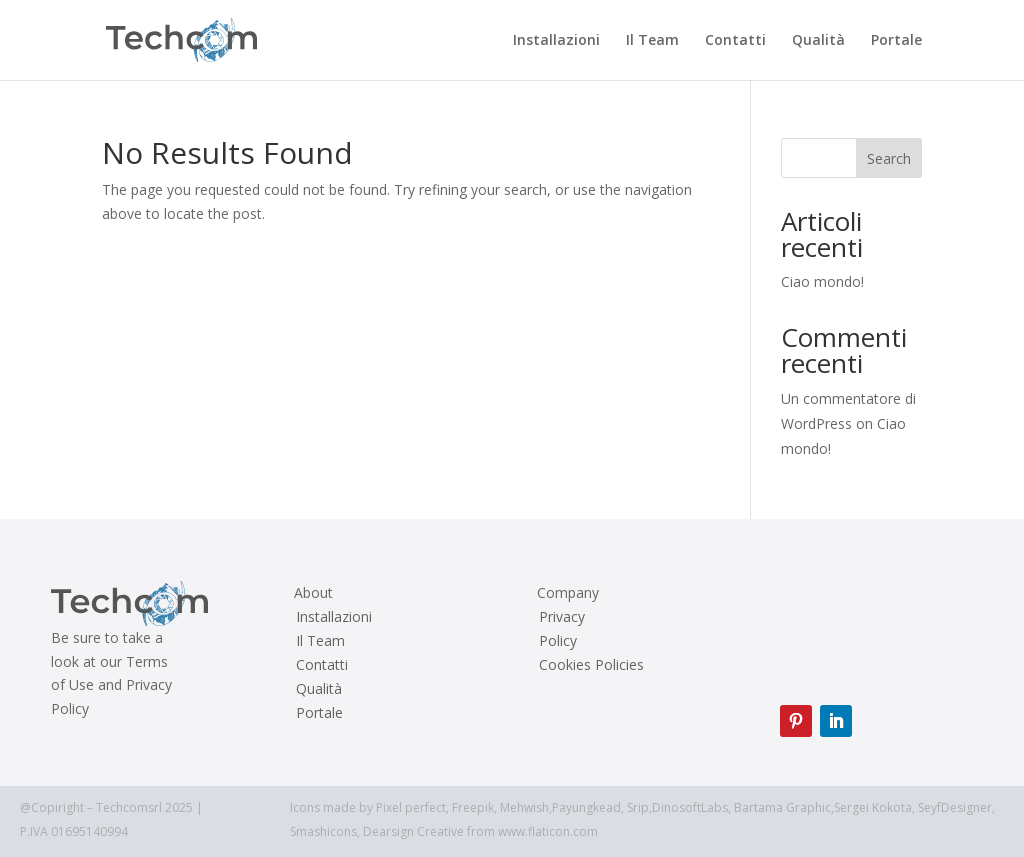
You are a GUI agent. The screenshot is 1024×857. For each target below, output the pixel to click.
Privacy (562, 617)
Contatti (735, 41)
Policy (558, 641)
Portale (896, 41)
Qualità (818, 41)
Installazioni (556, 41)
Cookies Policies (591, 665)
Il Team (652, 41)
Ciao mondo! (822, 281)
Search (889, 158)
